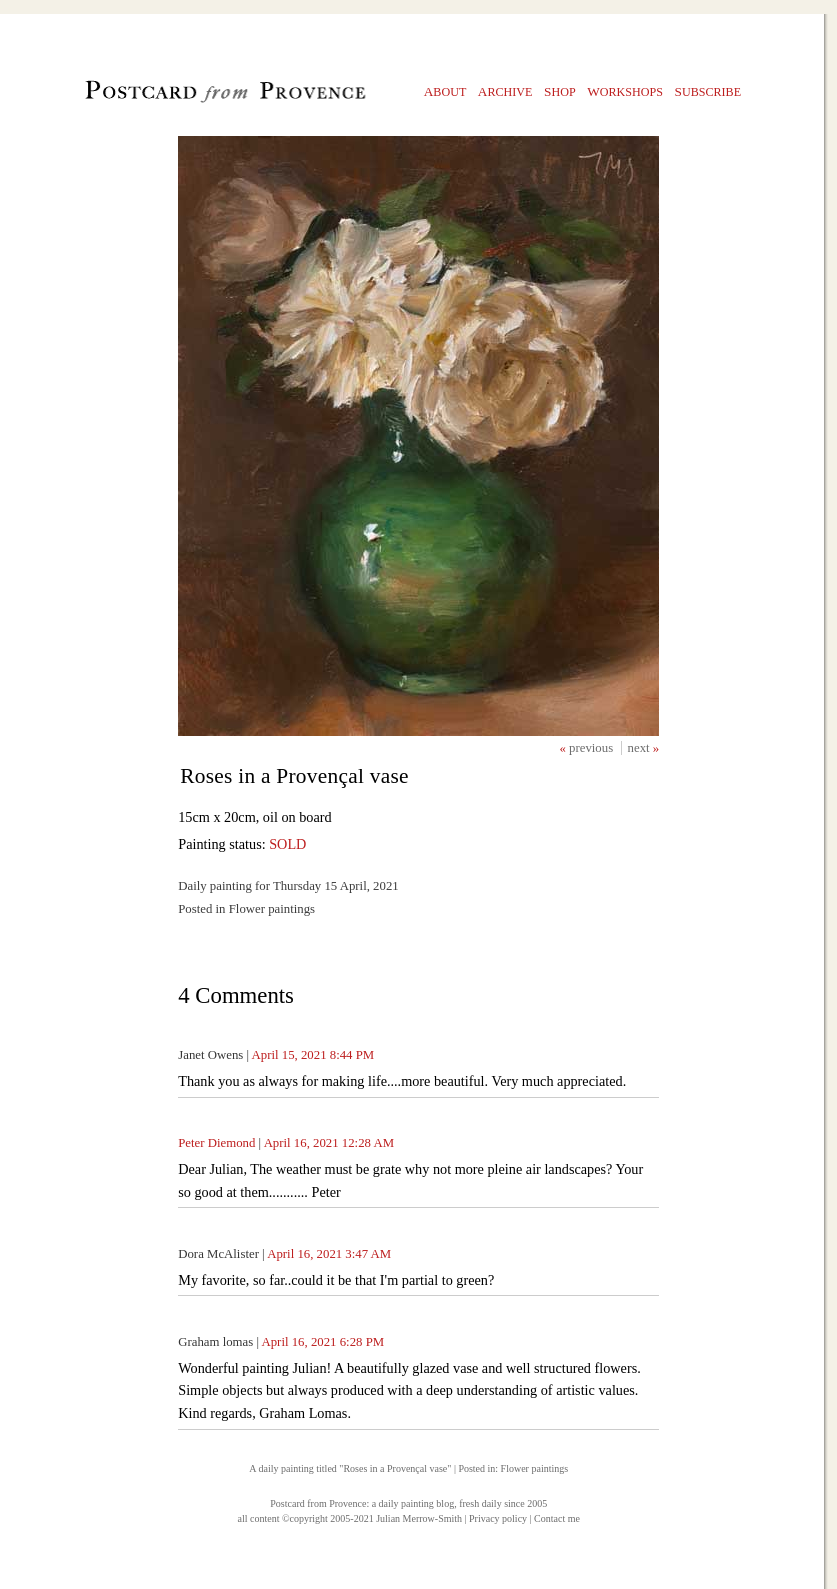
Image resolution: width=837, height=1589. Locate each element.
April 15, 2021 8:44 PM (313, 1055)
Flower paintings (535, 1468)
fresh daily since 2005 (503, 1503)
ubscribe (708, 91)
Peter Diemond (216, 1143)
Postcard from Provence (318, 1503)
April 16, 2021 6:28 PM (322, 1342)
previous (592, 748)
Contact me (557, 1518)
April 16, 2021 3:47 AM (329, 1254)
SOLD (287, 844)
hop (560, 91)
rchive (505, 91)
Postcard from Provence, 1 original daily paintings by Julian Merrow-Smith (191, 96)
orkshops (625, 91)
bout (445, 91)
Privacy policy (498, 1518)
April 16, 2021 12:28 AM (329, 1143)
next (640, 748)
